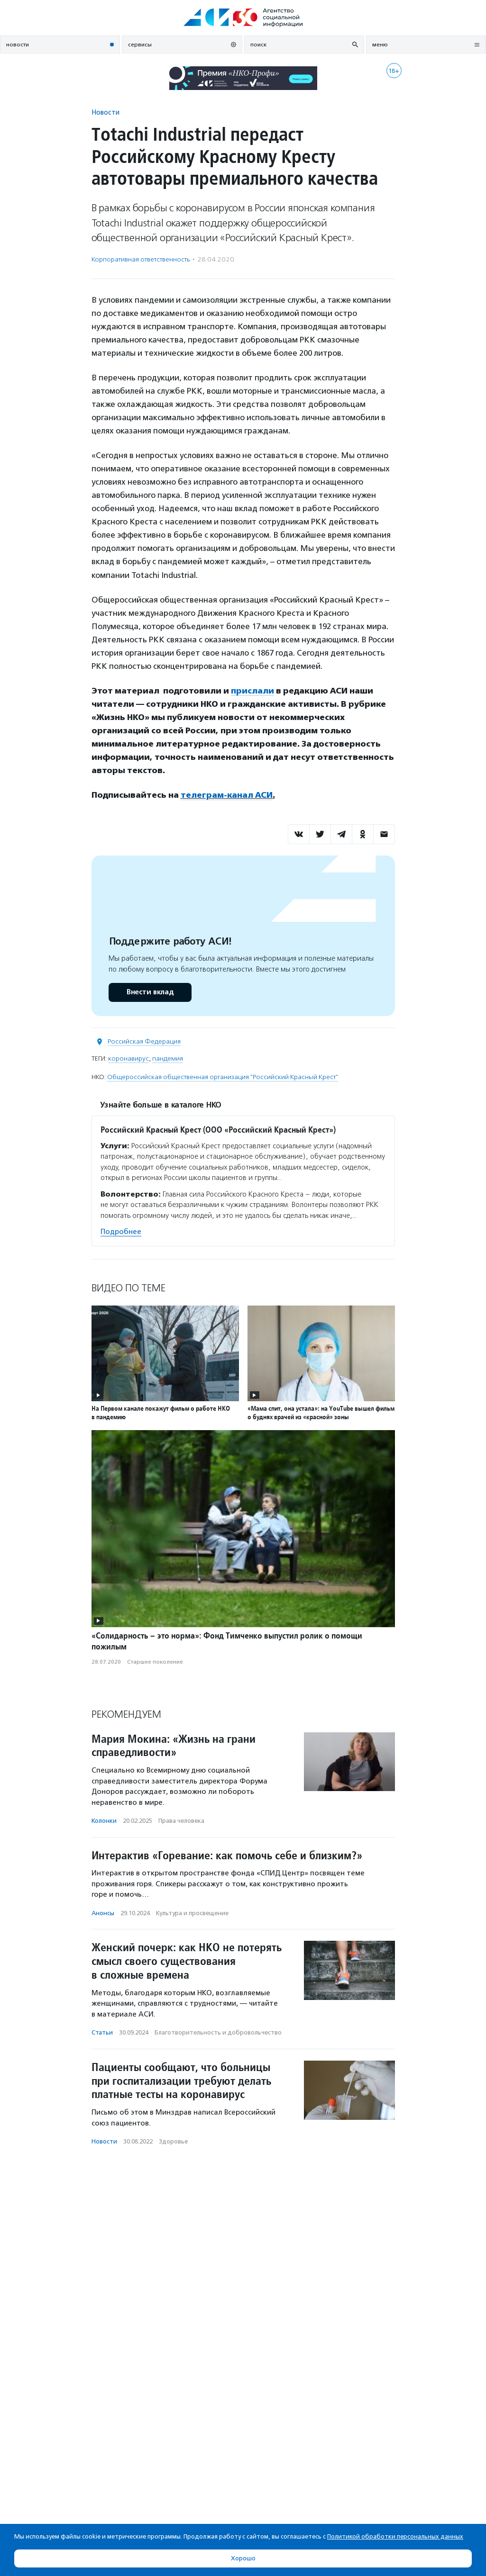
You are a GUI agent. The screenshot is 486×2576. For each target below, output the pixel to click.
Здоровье (173, 2141)
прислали (252, 690)
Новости (105, 112)
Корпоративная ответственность (141, 259)
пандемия (167, 1058)
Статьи (102, 2032)
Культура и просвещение (192, 1913)
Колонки (104, 1820)
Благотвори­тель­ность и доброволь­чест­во (218, 2032)
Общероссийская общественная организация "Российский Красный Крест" (222, 1077)
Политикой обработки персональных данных (395, 2536)
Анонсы (103, 1913)
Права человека (181, 1820)
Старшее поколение (155, 1661)
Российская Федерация (144, 1041)
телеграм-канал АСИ (227, 795)
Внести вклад (150, 992)
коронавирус (128, 1058)
